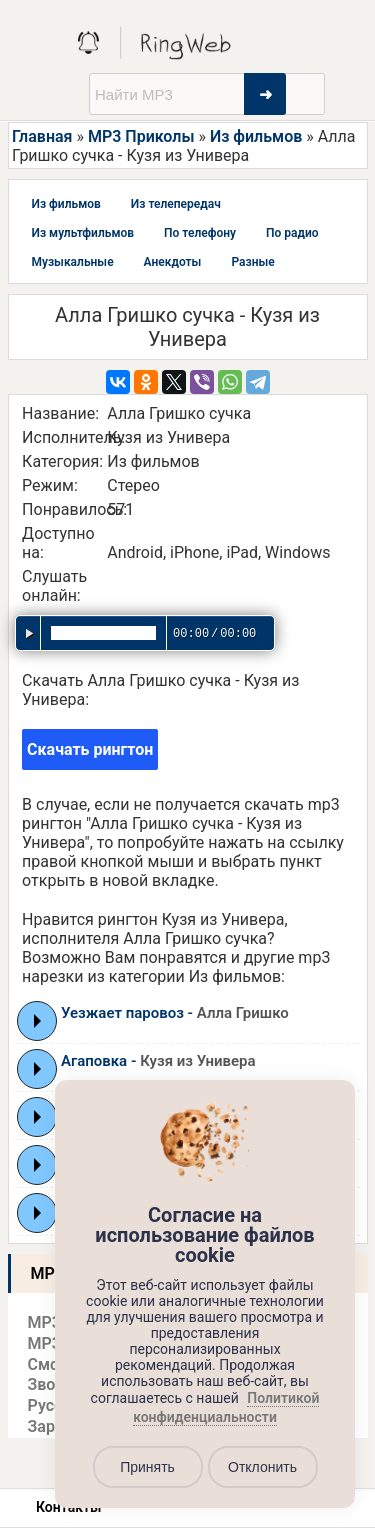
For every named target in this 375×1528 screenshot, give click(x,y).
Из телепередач (176, 204)
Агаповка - (158, 1061)
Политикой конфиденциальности (226, 1408)
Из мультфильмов (83, 233)
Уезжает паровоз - (175, 1013)
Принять (147, 1467)
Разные (252, 262)
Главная (42, 136)
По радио (292, 233)
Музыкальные (73, 262)
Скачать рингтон (90, 749)
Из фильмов (256, 136)
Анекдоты (173, 262)
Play (37, 1021)
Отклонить (262, 1467)
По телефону (200, 233)
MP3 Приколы (141, 136)
